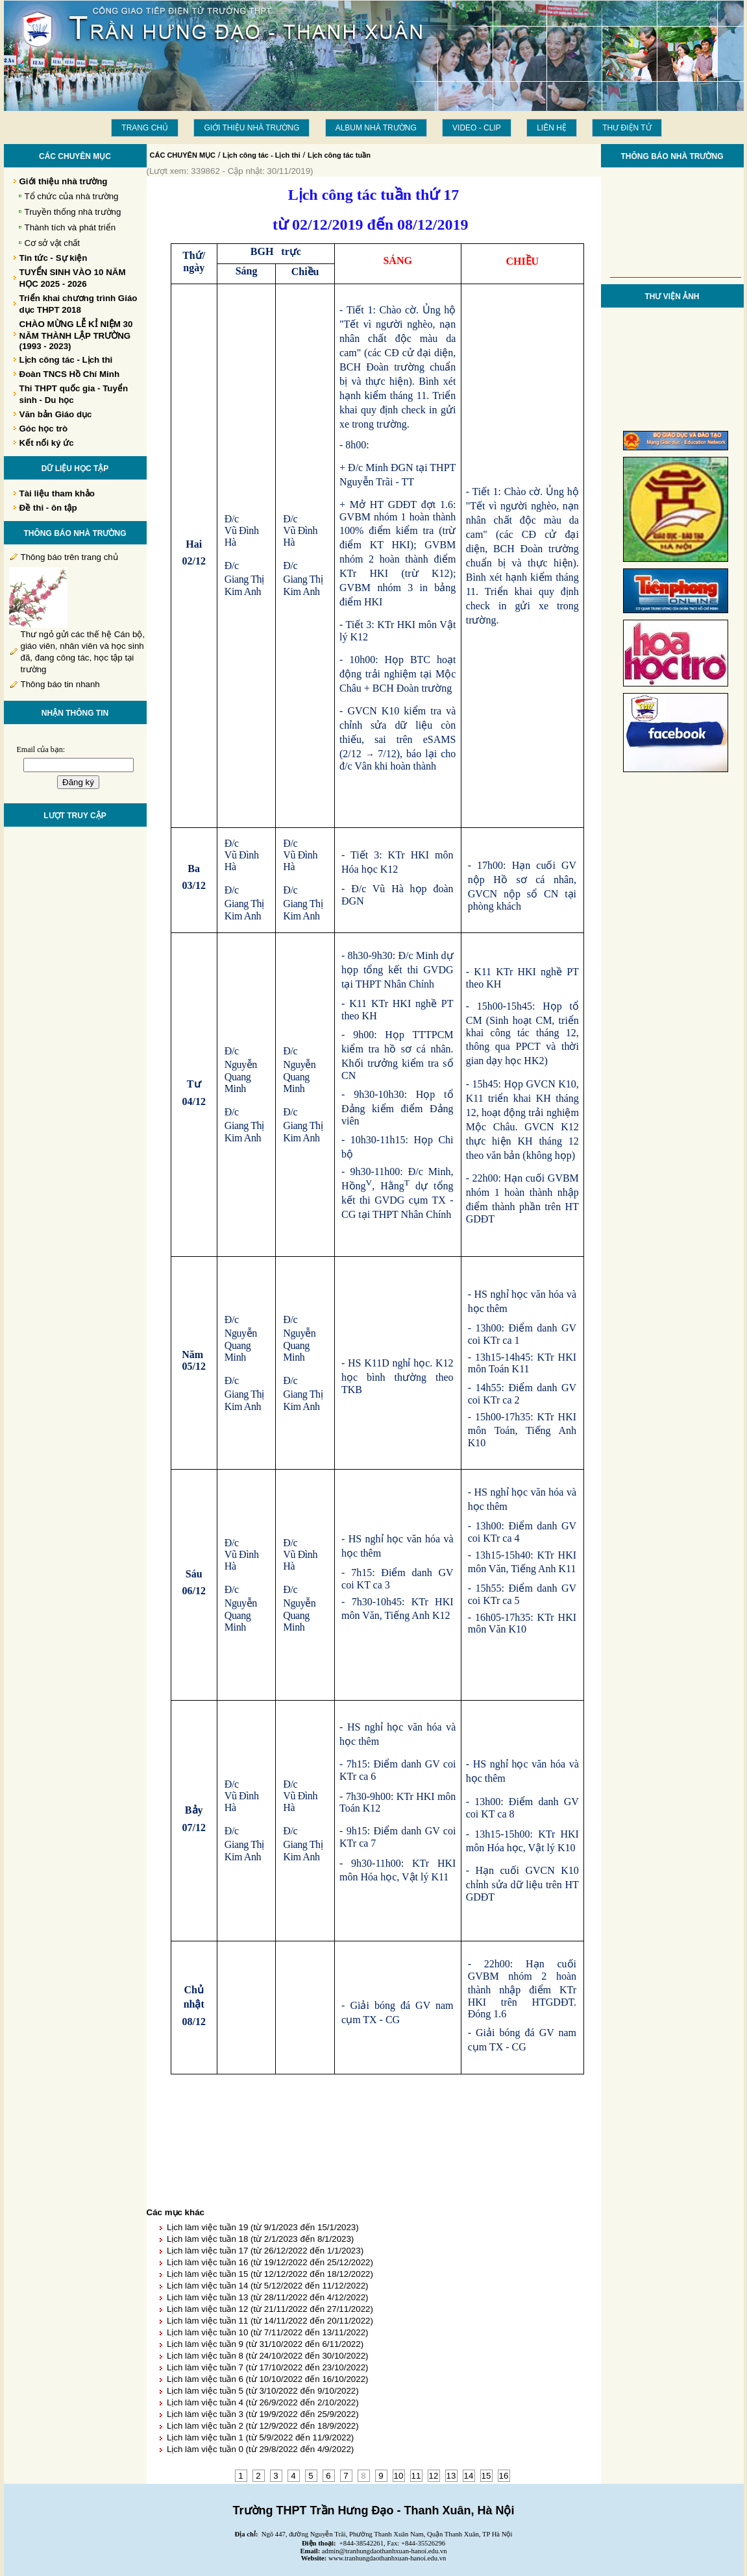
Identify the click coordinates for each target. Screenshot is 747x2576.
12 (434, 2476)
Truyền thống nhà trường (73, 212)
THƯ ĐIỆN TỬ (626, 127)
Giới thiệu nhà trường (251, 127)
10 (399, 2476)
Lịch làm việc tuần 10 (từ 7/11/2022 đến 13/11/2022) (268, 2332)
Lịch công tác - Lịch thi (261, 155)
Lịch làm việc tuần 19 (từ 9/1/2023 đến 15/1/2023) (263, 2227)
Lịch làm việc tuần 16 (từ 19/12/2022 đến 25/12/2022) (270, 2262)
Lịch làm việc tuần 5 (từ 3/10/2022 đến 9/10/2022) (263, 2391)
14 (469, 2476)
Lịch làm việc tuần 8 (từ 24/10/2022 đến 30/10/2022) (268, 2356)
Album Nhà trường (376, 127)
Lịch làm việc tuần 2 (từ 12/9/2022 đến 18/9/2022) (263, 2426)
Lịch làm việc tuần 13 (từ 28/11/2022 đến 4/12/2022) (268, 2297)
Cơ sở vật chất (52, 243)
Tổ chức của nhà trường (72, 196)
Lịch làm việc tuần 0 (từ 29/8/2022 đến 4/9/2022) (260, 2449)
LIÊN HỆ (552, 127)
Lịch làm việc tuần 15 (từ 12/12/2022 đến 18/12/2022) (270, 2274)
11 (416, 2476)
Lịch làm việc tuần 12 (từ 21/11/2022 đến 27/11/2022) (270, 2309)
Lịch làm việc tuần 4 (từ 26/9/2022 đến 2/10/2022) (263, 2402)
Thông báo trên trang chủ (69, 557)
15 (486, 2476)
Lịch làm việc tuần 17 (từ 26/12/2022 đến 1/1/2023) (265, 2250)
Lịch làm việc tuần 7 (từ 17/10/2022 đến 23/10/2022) (268, 2367)
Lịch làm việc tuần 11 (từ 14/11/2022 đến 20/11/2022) (270, 2321)
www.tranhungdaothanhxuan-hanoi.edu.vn (387, 2558)
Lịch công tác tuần (339, 155)
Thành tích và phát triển (70, 227)
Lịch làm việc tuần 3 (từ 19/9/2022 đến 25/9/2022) (263, 2414)
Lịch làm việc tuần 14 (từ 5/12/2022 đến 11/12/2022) (268, 2285)
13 (451, 2476)
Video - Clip (476, 127)
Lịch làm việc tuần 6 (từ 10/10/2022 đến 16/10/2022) (268, 2379)
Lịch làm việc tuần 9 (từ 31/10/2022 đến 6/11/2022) (265, 2344)
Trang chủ (144, 127)
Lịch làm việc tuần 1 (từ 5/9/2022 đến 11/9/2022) (260, 2437)
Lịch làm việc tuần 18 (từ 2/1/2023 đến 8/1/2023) (260, 2239)
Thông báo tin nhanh (60, 684)
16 (504, 2476)
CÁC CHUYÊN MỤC (183, 155)
